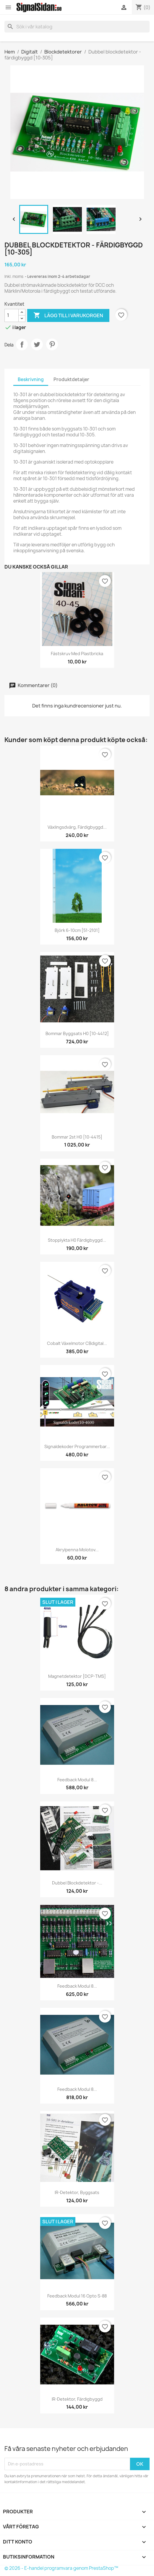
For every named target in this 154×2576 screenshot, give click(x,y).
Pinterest (52, 344)
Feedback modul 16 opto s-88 (77, 2296)
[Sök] (77, 27)
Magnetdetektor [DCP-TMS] (77, 1676)
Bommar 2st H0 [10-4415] (77, 1137)
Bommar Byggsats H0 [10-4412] (77, 1033)
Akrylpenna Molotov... (77, 1549)
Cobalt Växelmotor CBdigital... (77, 1343)
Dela (22, 344)
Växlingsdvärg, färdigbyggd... (77, 827)
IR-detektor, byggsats (77, 2192)
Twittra (37, 344)
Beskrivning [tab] (31, 379)
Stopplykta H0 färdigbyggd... (77, 1240)
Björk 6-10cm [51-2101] (77, 930)
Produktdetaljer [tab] (71, 379)
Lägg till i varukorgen (68, 315)
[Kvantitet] (11, 315)
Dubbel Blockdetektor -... (77, 1883)
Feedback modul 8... (77, 1779)
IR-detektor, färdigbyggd (77, 2399)
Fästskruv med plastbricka (77, 653)
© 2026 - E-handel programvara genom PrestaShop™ (61, 2568)
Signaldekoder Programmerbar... (77, 1446)
